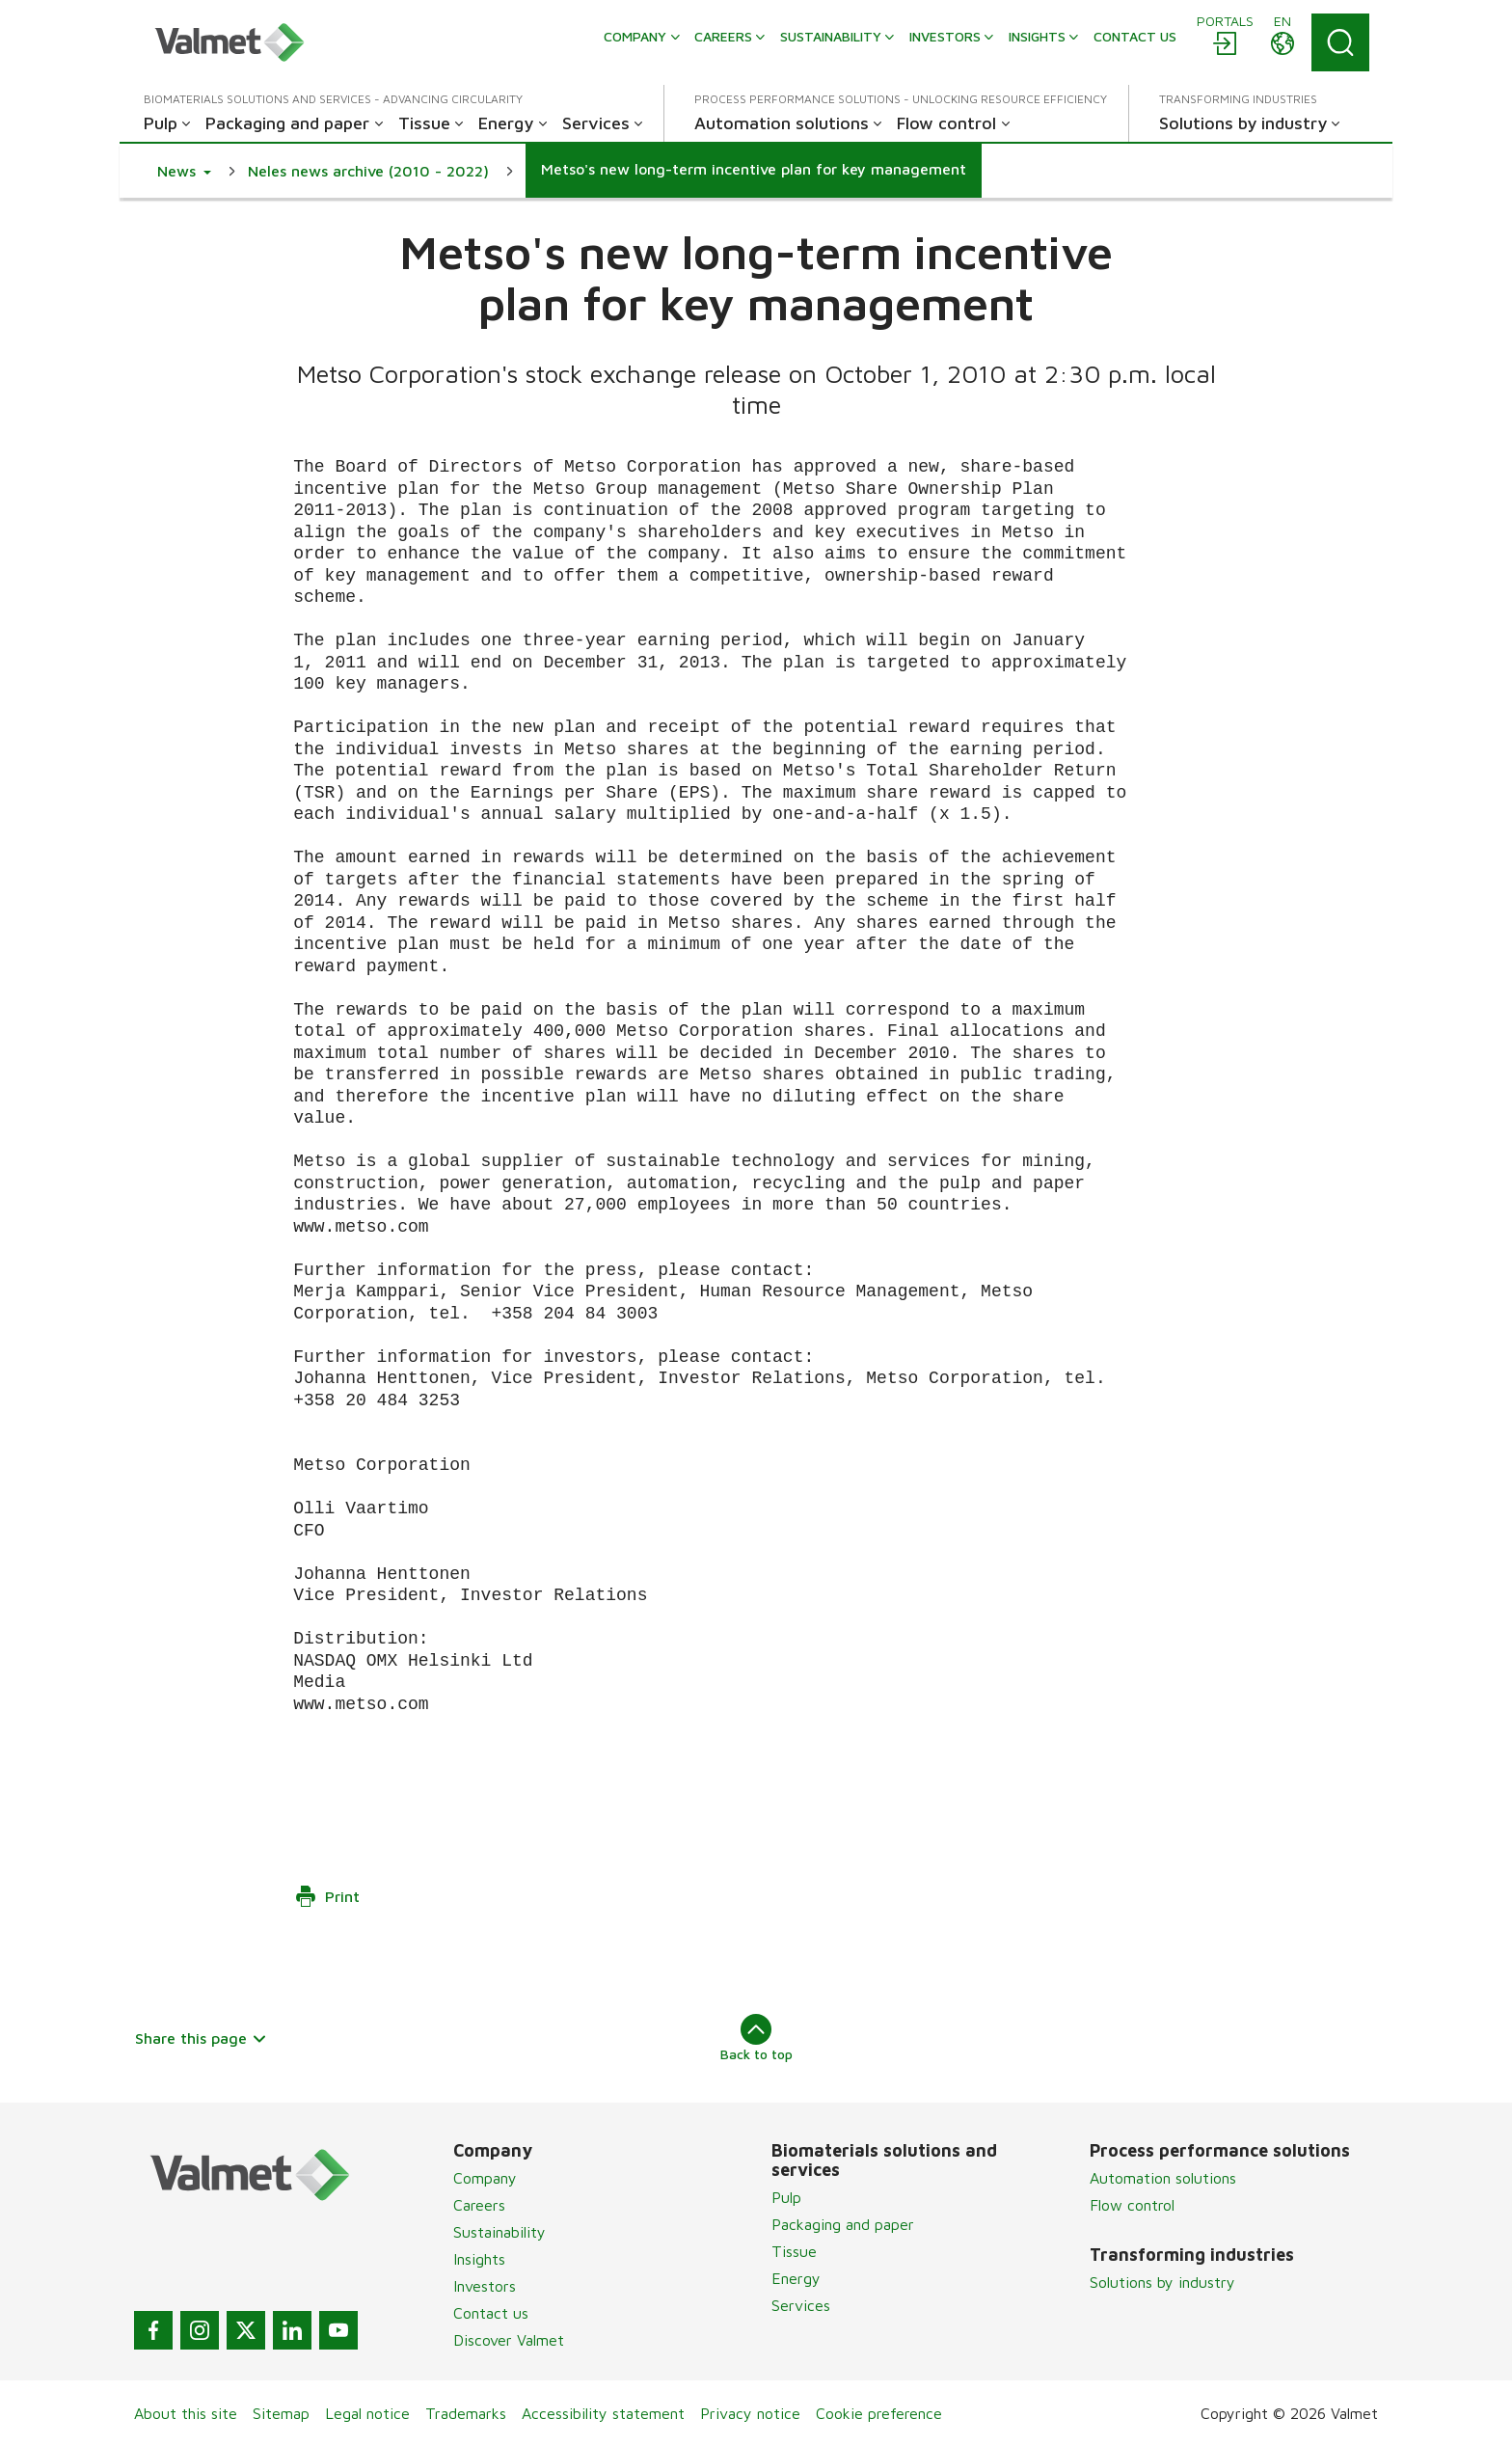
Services (800, 2305)
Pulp (786, 2197)
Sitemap (281, 2413)
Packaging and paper (842, 2224)
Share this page (201, 2038)
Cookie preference (879, 2413)
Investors (484, 2286)
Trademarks (465, 2413)
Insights (479, 2259)
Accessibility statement (603, 2413)
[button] (184, 170)
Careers (479, 2205)
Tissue (794, 2251)
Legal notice (367, 2413)
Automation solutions (1163, 2178)
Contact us (490, 2313)
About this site (185, 2413)
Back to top (756, 2038)
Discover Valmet (508, 2340)
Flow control (1132, 2205)
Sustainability (499, 2232)
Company (485, 2178)
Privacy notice (750, 2413)
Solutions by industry (1162, 2282)
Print (327, 1896)
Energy (796, 2278)
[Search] (1340, 42)
